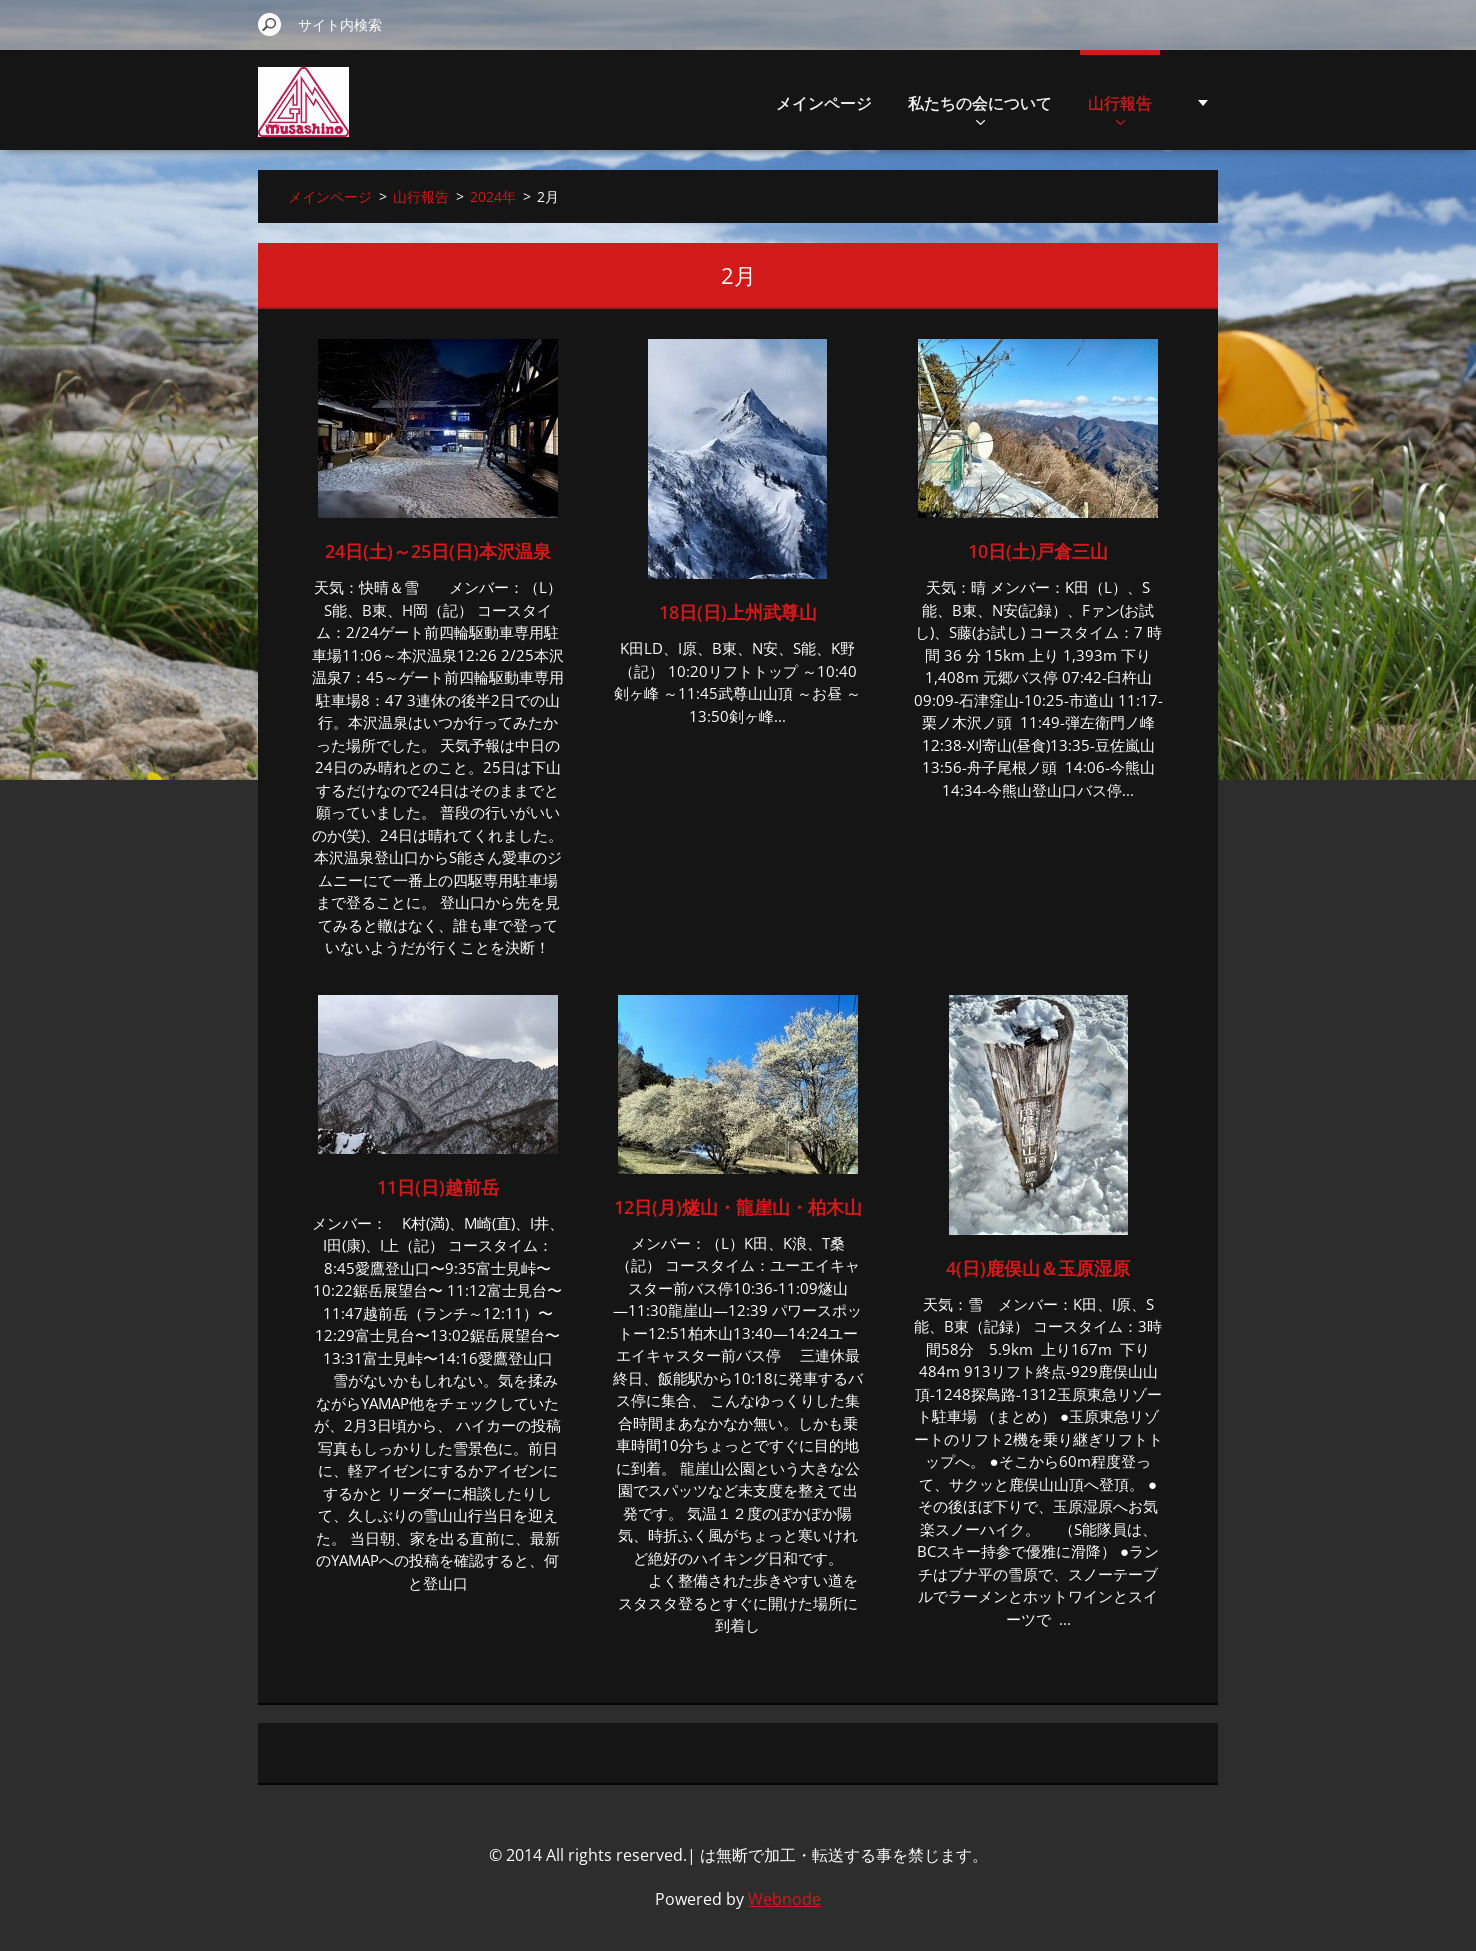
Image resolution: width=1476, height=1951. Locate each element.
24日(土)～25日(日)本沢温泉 (438, 551)
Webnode (784, 1899)
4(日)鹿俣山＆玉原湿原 (1038, 1268)
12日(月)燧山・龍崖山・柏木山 (738, 1207)
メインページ (824, 103)
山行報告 (1120, 108)
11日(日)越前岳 (438, 1187)
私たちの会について (980, 108)
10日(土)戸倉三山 (1038, 551)
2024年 (493, 196)
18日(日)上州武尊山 (738, 612)
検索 (270, 24)
